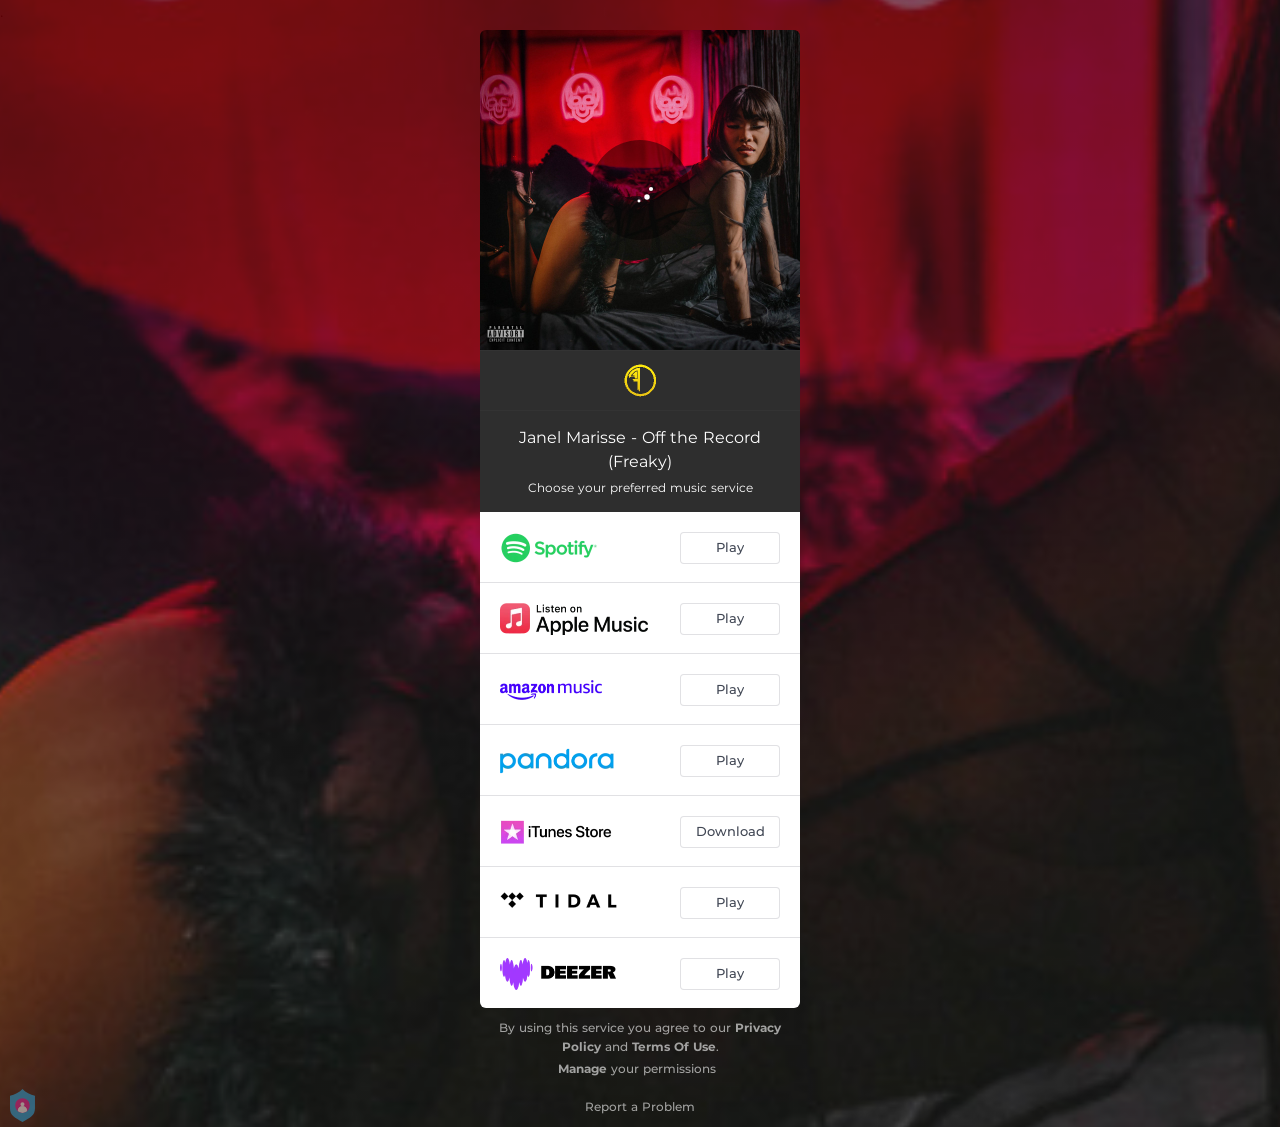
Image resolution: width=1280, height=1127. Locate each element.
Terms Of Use (674, 1046)
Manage (582, 1068)
